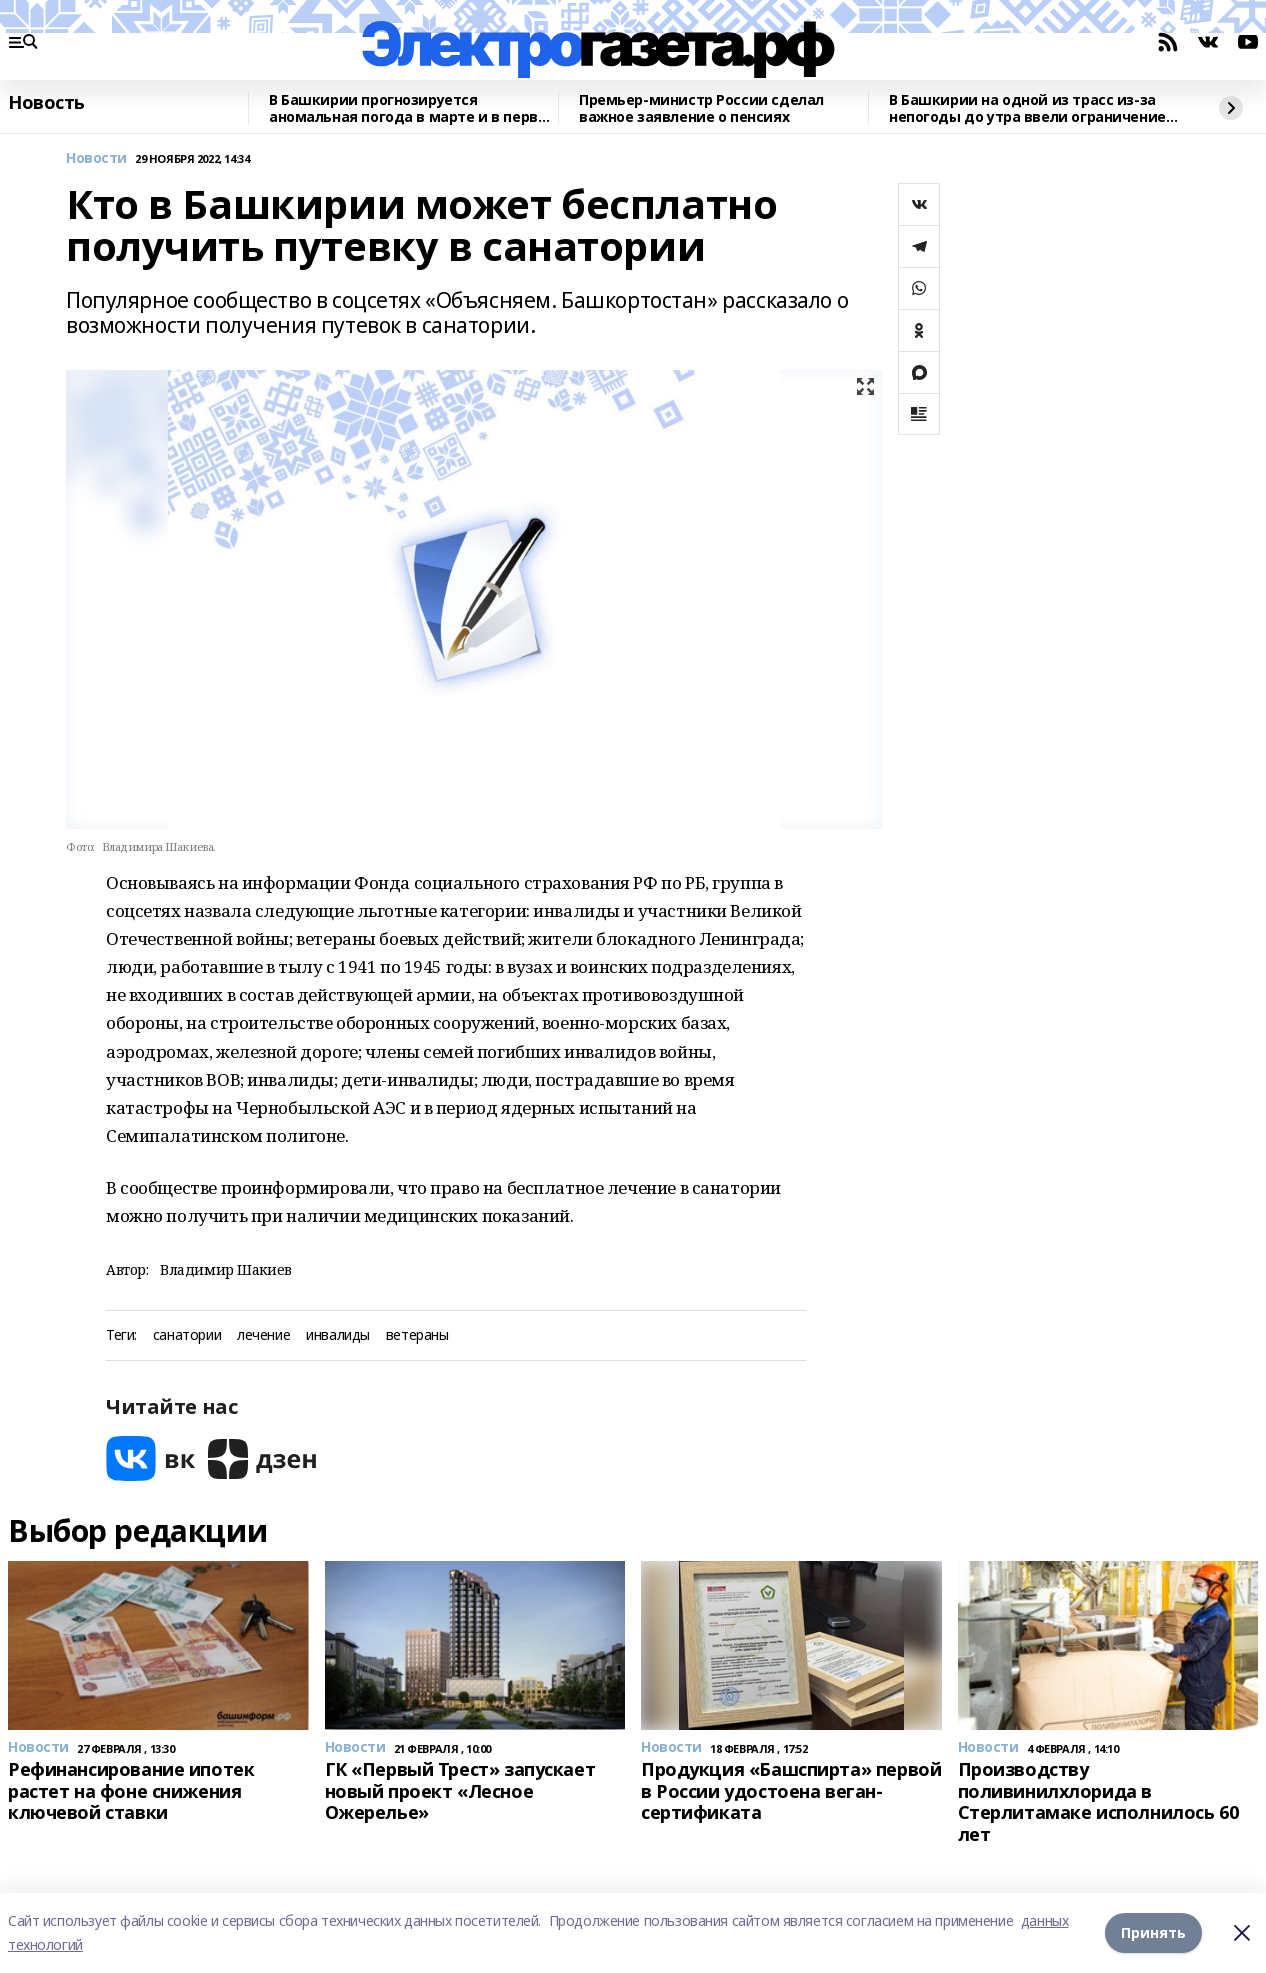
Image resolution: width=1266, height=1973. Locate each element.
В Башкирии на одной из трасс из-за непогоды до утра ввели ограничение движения (1027, 108)
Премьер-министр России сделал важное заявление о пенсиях (701, 108)
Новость (46, 103)
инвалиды (338, 1335)
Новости (96, 158)
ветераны (417, 1335)
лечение (263, 1335)
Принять (1153, 1932)
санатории (187, 1335)
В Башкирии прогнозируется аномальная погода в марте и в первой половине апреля (412, 108)
